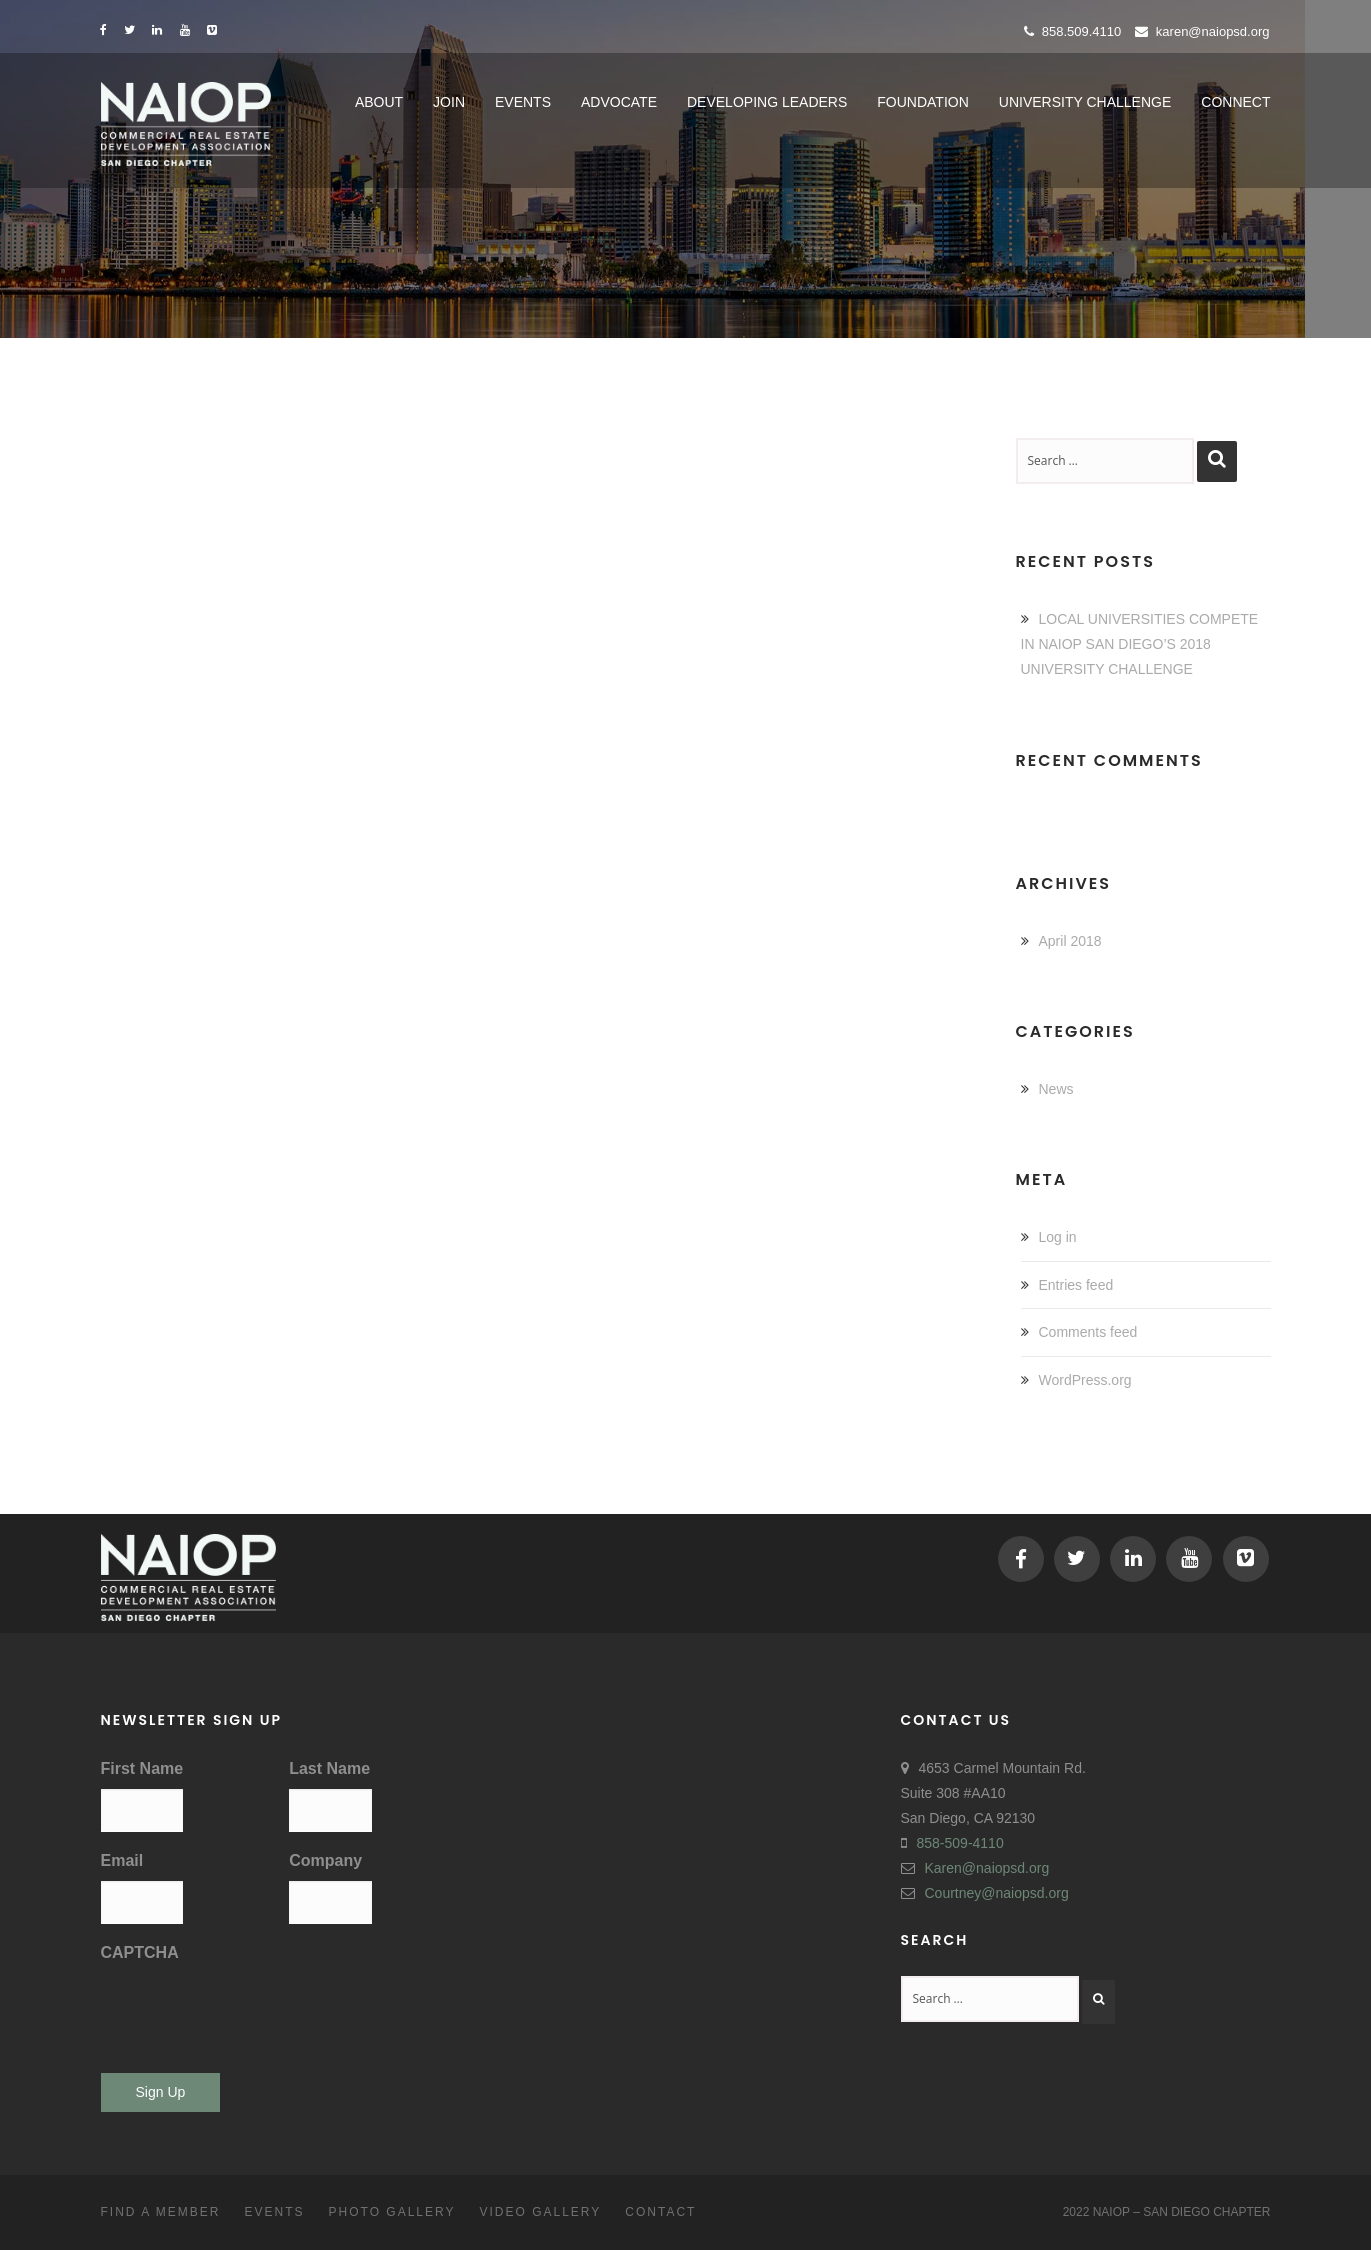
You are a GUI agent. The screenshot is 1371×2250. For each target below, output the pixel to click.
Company (325, 1860)
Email (122, 1860)
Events (275, 2212)
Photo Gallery (392, 2212)
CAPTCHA (140, 1952)
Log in (1058, 1237)
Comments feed (1088, 1332)
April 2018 (1070, 941)
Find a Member (161, 2212)
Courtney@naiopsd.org (997, 1893)
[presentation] (253, 2012)
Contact (660, 2212)
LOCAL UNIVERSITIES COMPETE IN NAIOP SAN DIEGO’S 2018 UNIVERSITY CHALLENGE (1140, 644)
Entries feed (1076, 1285)
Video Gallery (540, 2212)
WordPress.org (1085, 1380)
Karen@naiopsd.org (1202, 31)
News (1056, 1089)
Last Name (329, 1768)
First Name (142, 1768)
